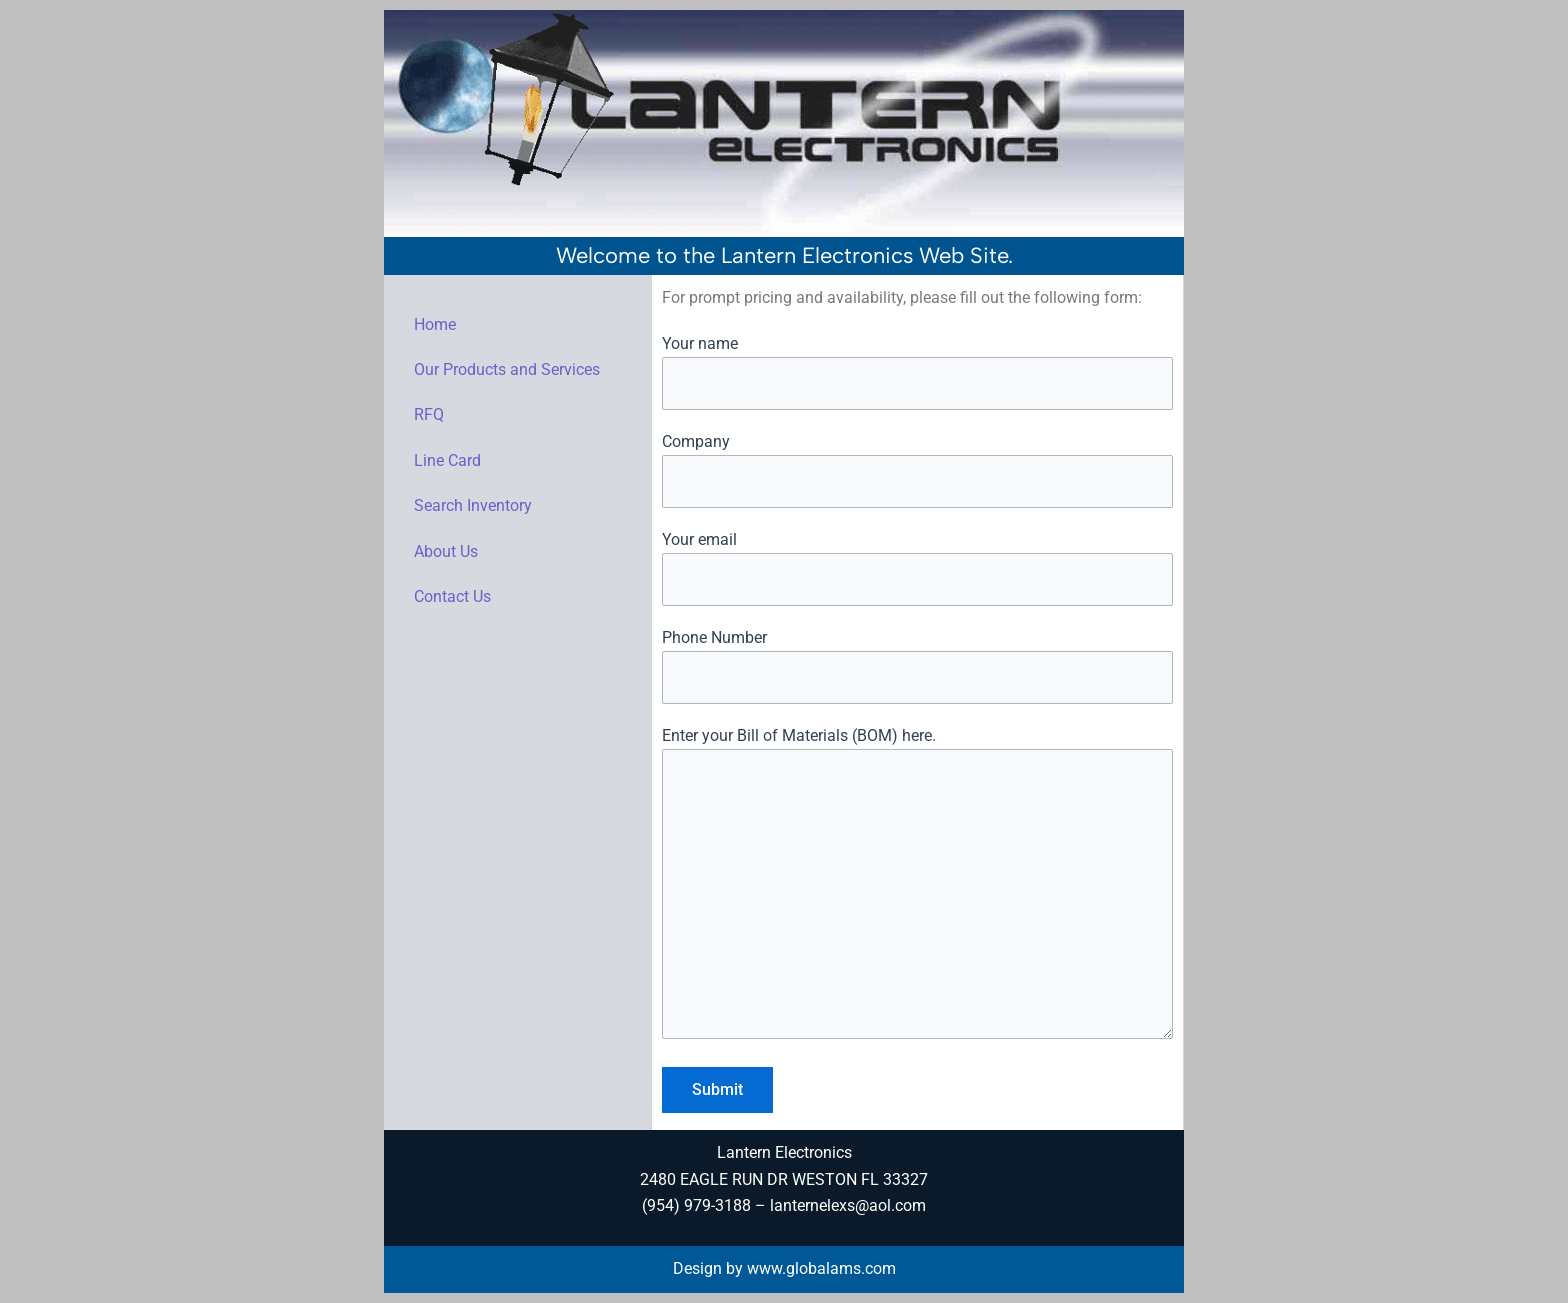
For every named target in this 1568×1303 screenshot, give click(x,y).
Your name (917, 372)
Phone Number (917, 666)
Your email (917, 568)
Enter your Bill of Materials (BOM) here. (917, 887)
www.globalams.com (821, 1268)
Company (917, 470)
